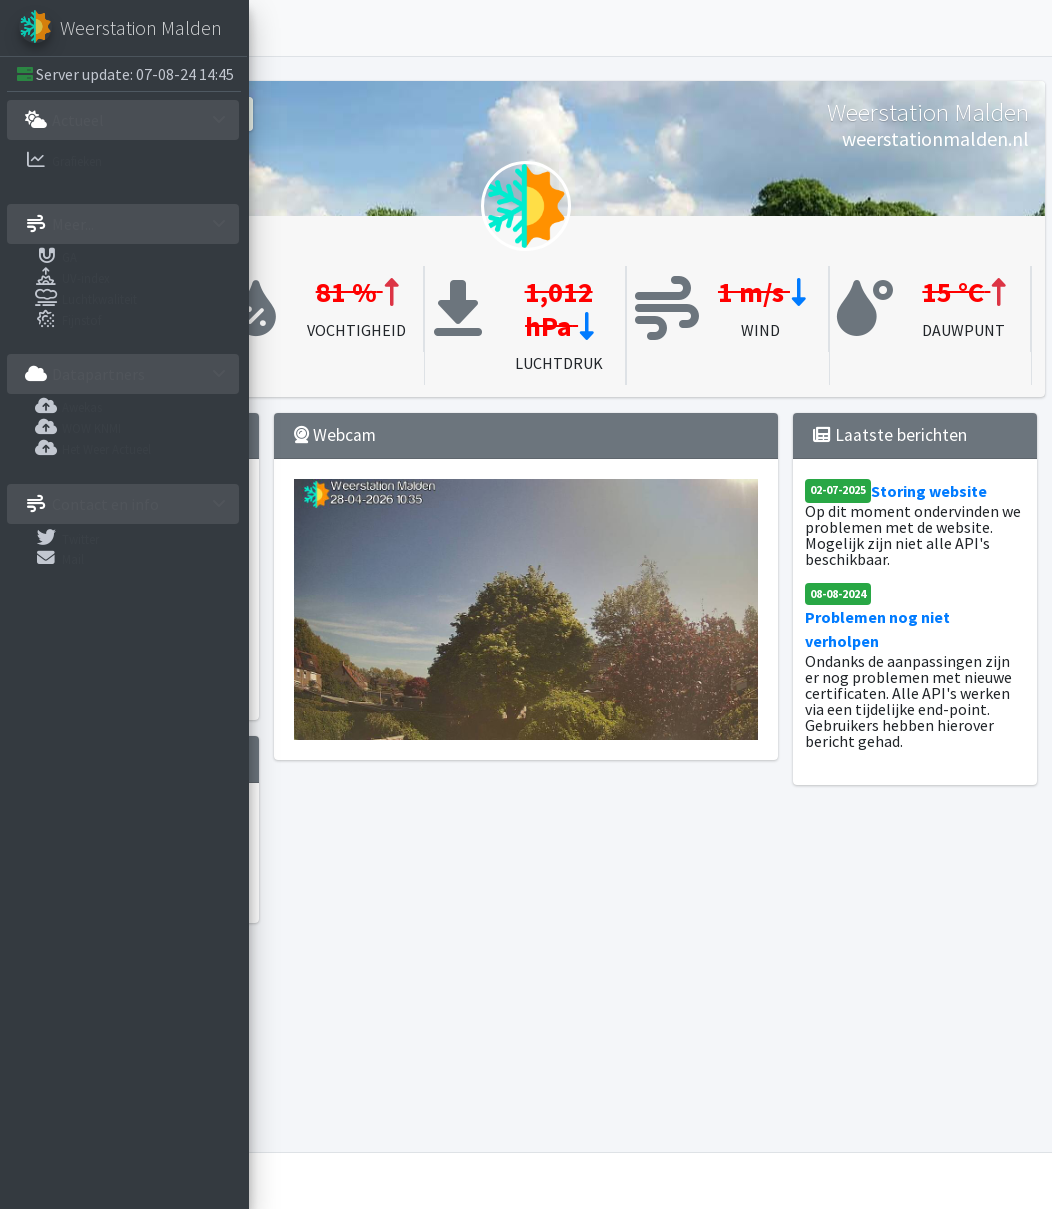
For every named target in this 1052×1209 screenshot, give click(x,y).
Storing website (926, 558)
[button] (281, 28)
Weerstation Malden (399, 1181)
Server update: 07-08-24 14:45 (136, 74)
